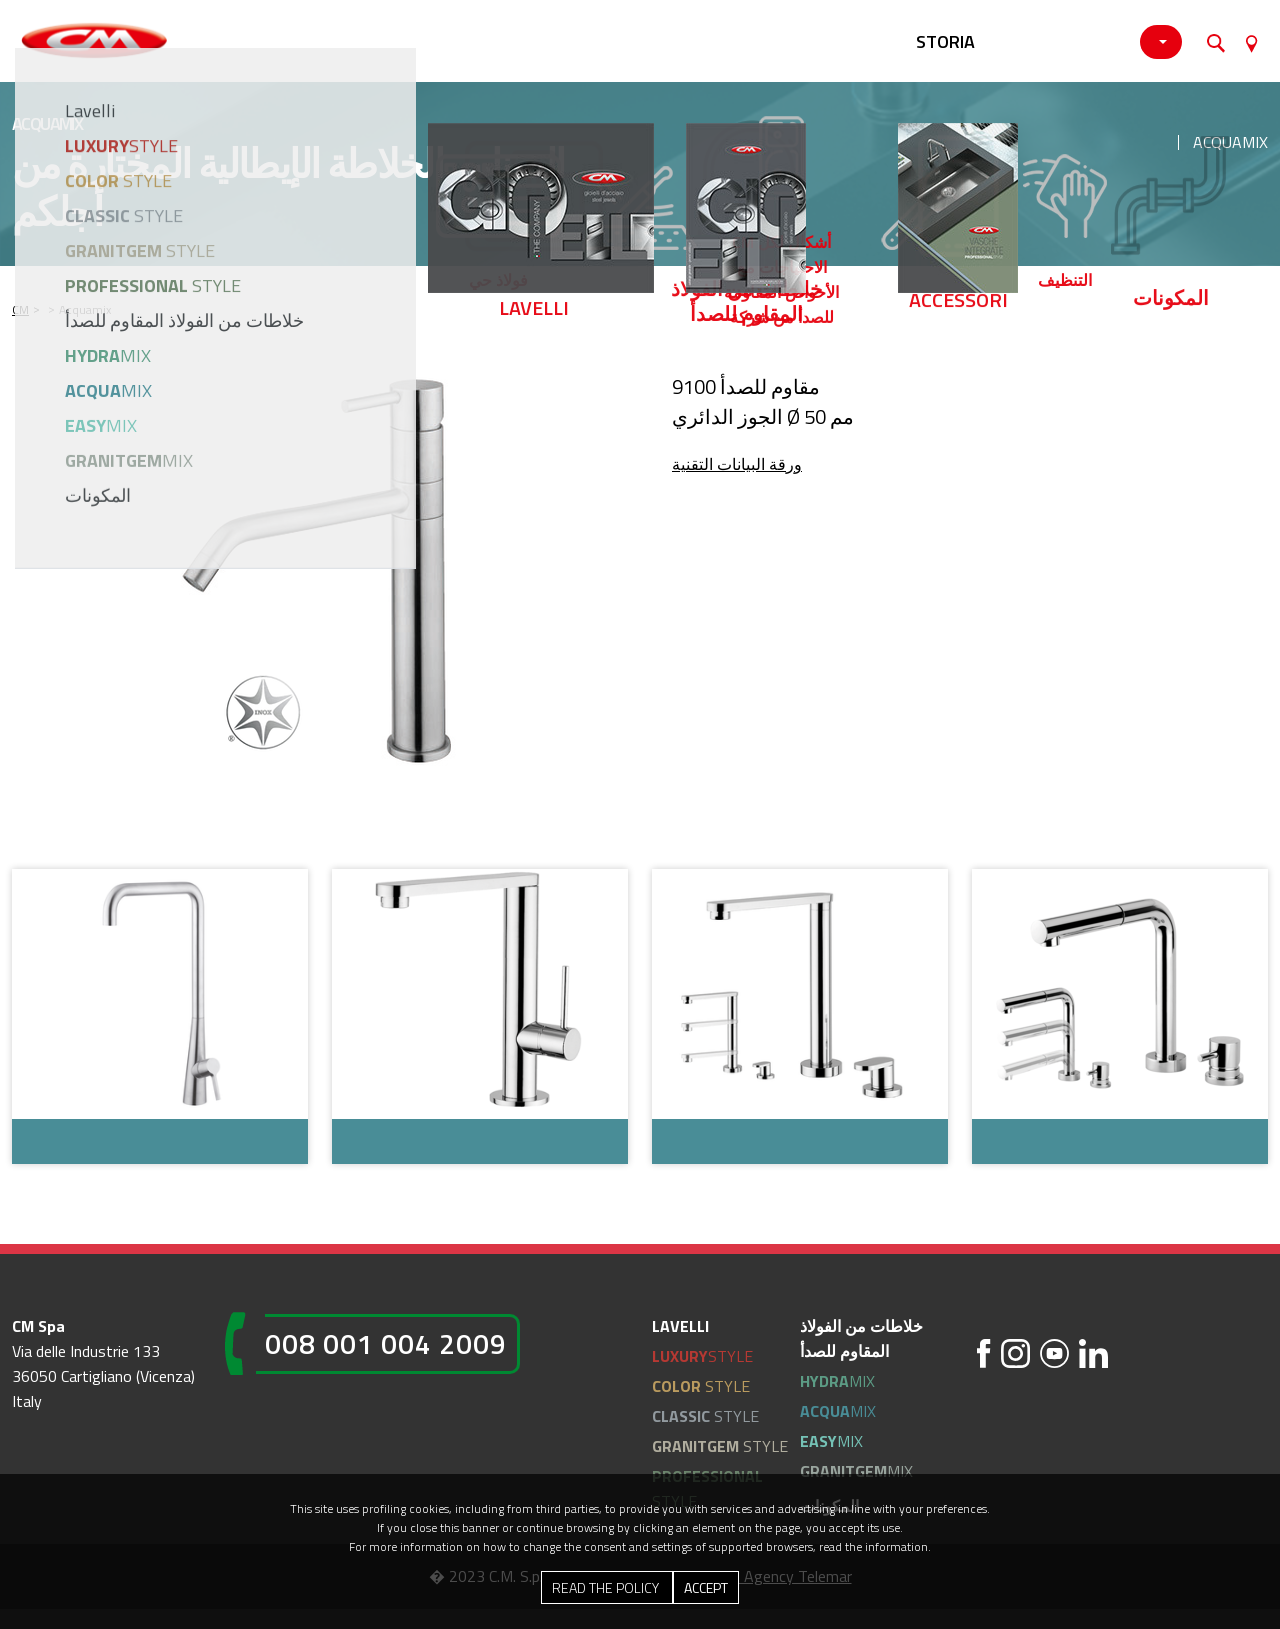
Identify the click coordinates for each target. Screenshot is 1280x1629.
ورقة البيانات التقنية (737, 464)
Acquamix (1230, 142)
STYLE (702, 1356)
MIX (837, 1381)
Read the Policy (607, 1587)
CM (20, 309)
